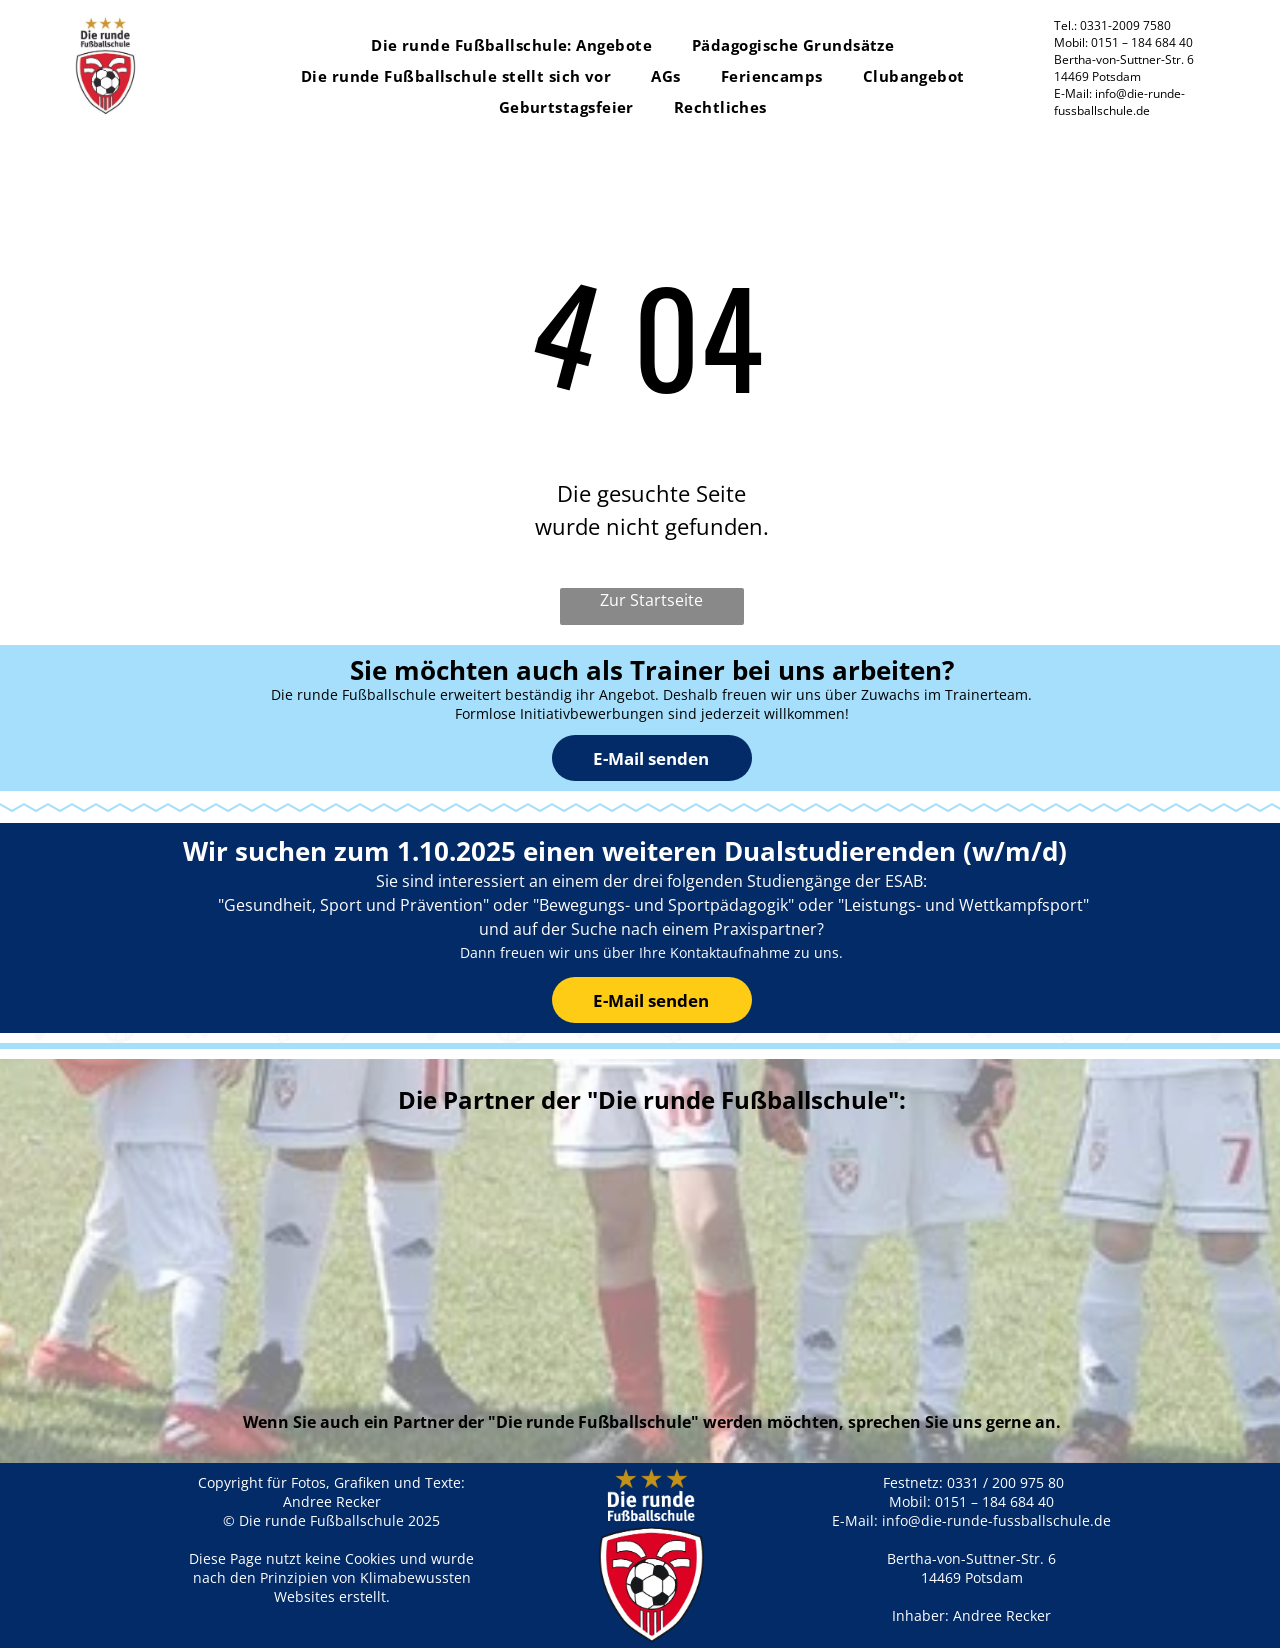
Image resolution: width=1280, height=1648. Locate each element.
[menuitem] (511, 45)
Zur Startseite (651, 600)
